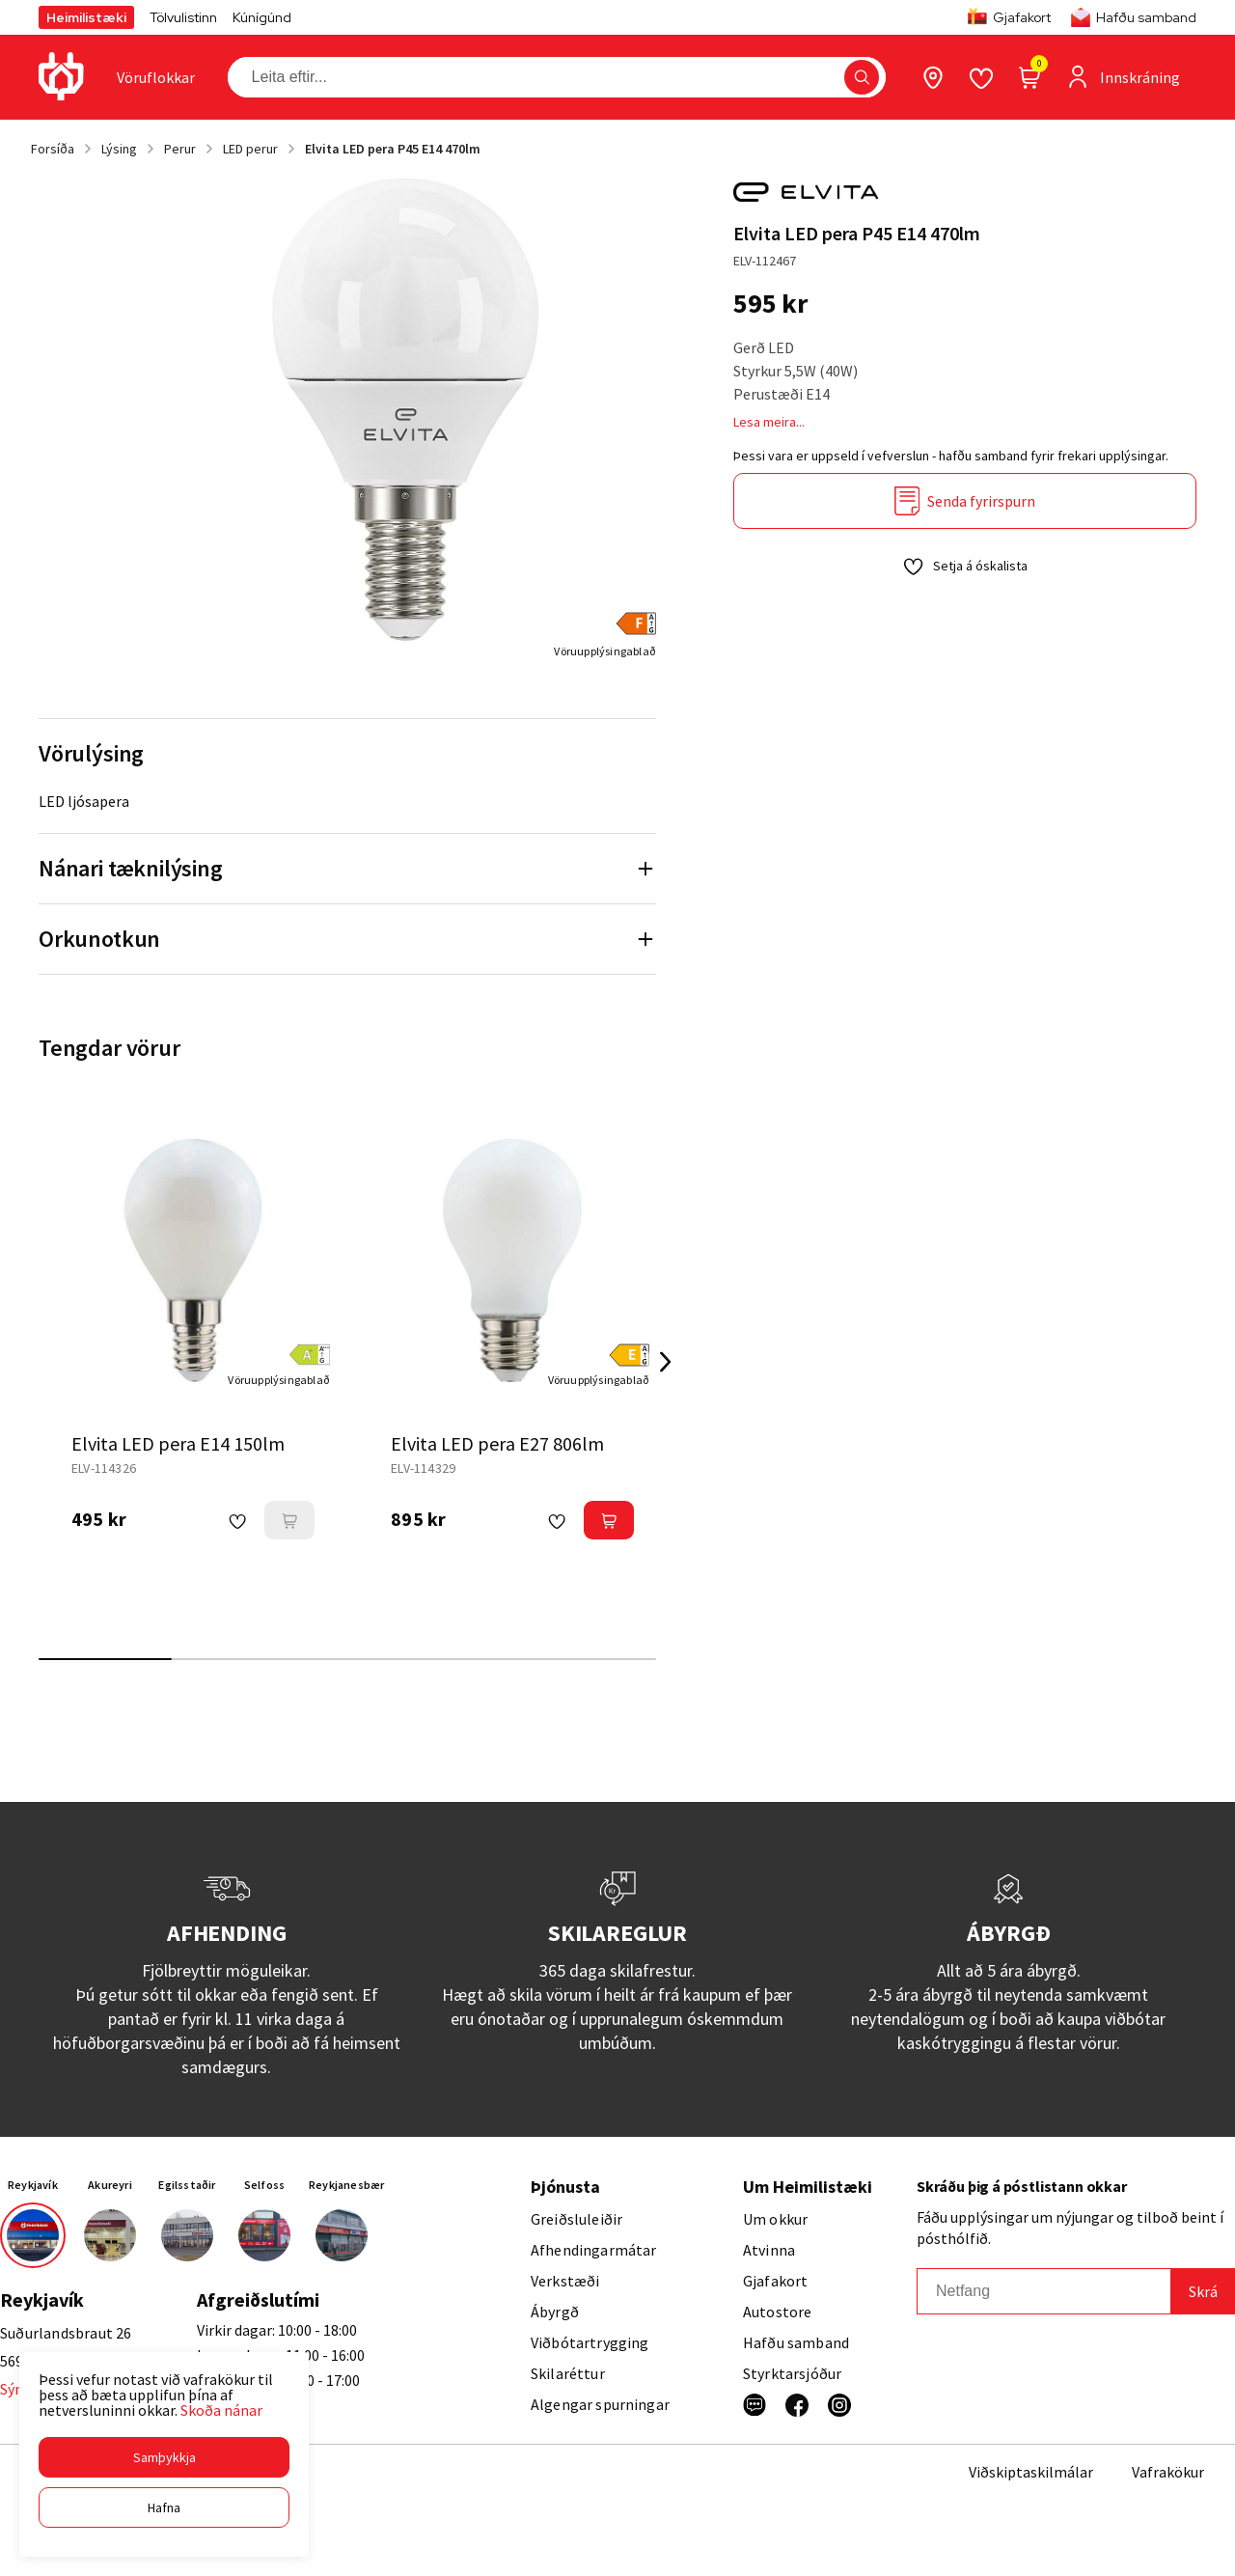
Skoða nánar (221, 2410)
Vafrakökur (1168, 2471)
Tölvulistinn (183, 17)
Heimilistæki (86, 17)
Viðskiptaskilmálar (1031, 2471)
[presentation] (156, 77)
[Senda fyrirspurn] (964, 501)
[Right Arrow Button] (665, 1362)
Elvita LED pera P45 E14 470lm (392, 148)
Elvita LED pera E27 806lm (497, 1443)
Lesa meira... (769, 421)
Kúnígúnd (262, 17)
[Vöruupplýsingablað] (605, 650)
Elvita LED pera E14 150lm (178, 1443)
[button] (164, 2457)
